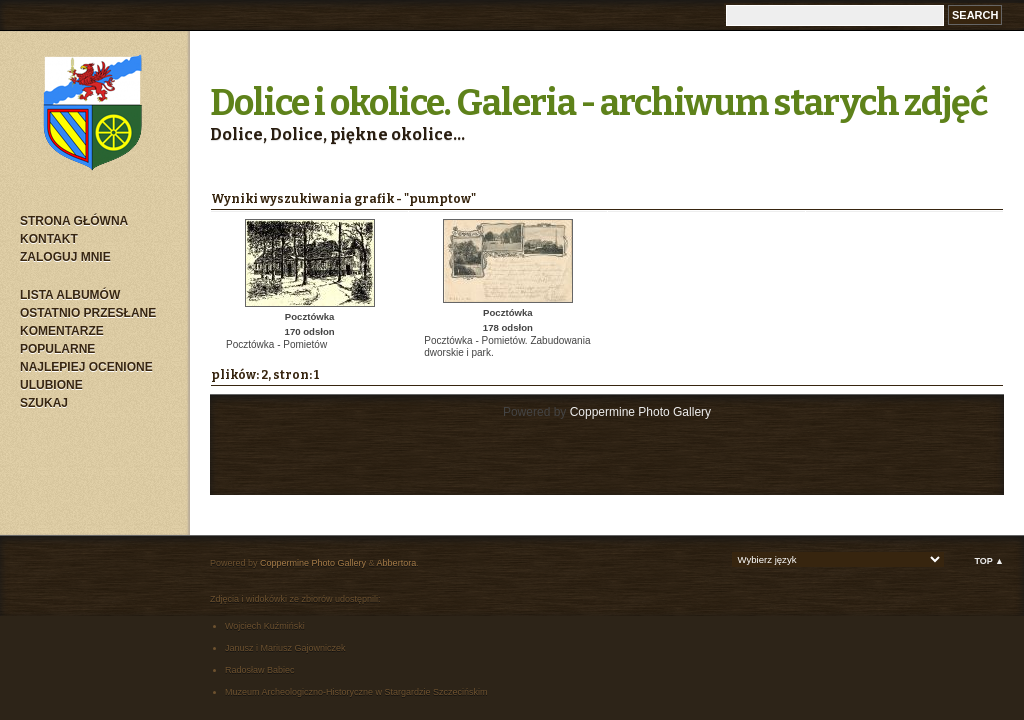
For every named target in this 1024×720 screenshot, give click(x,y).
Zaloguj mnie (65, 257)
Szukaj (44, 403)
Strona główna (74, 221)
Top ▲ (989, 561)
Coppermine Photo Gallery (640, 412)
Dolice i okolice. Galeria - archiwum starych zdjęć (599, 103)
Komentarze (62, 331)
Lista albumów (70, 295)
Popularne (57, 349)
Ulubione (51, 385)
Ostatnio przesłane (88, 313)
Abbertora (397, 563)
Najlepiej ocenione (86, 367)
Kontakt (49, 239)
